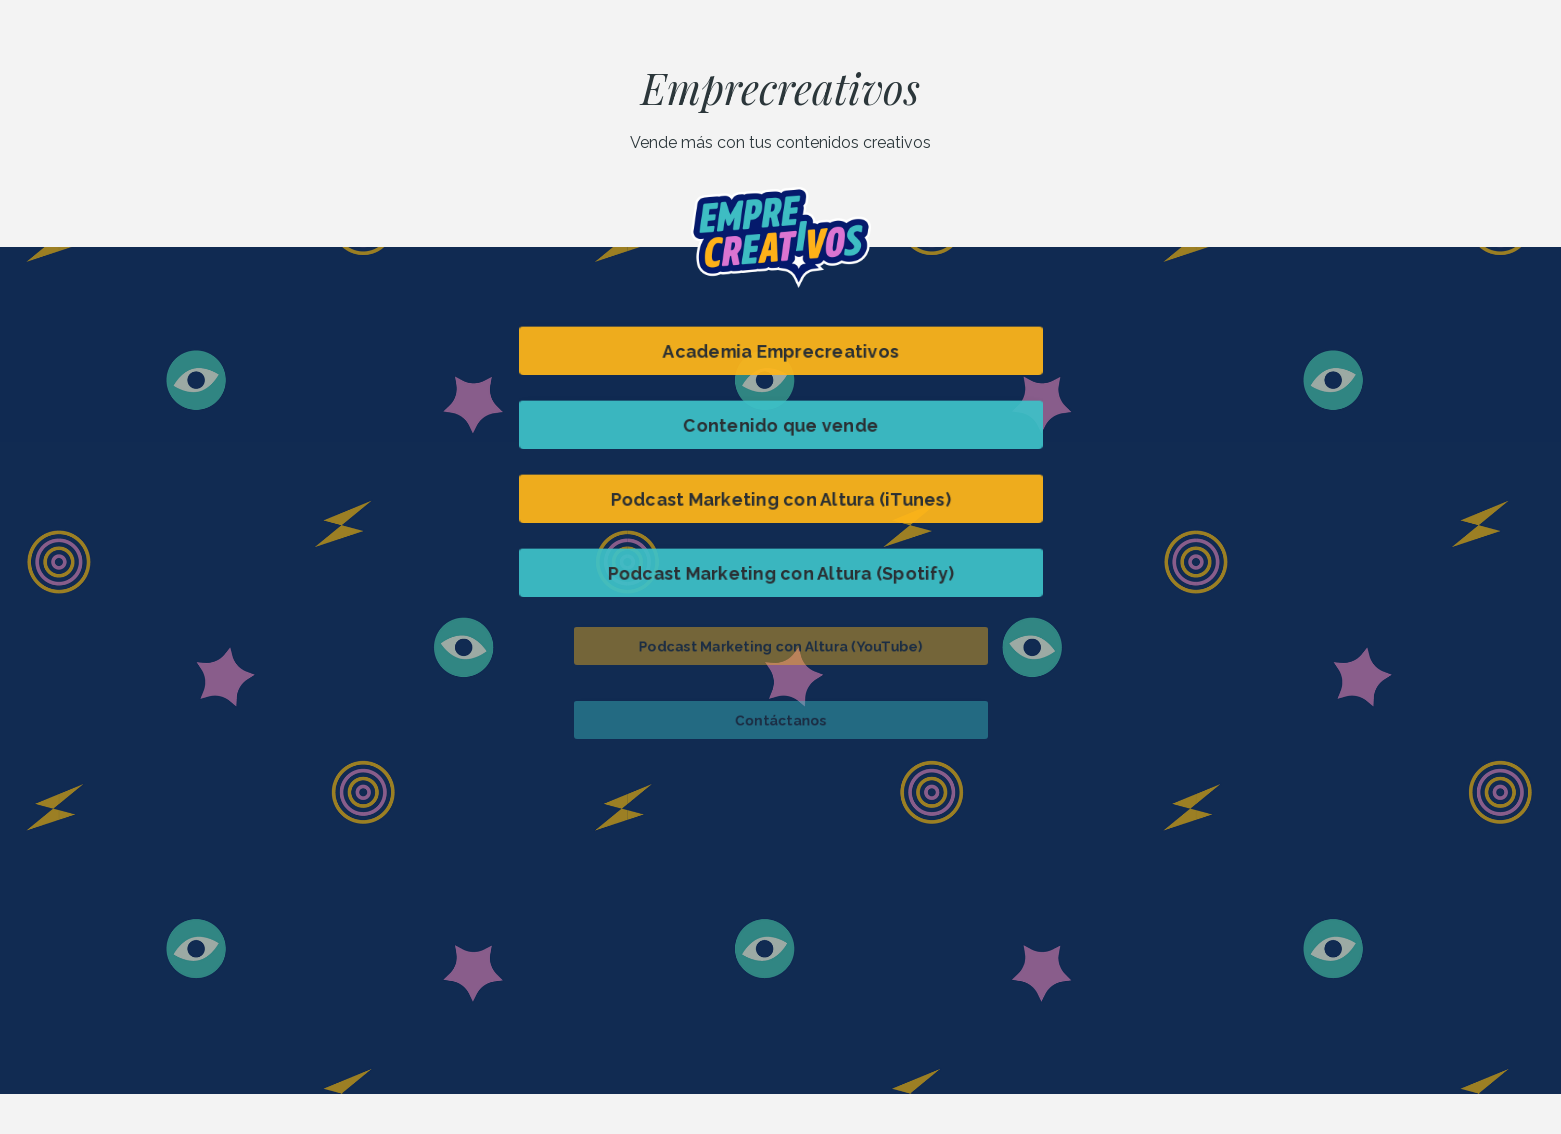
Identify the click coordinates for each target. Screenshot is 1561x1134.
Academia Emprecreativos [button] (780, 350)
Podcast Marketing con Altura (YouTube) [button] (780, 645)
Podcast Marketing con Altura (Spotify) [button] (780, 572)
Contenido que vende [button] (780, 424)
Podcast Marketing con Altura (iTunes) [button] (780, 498)
